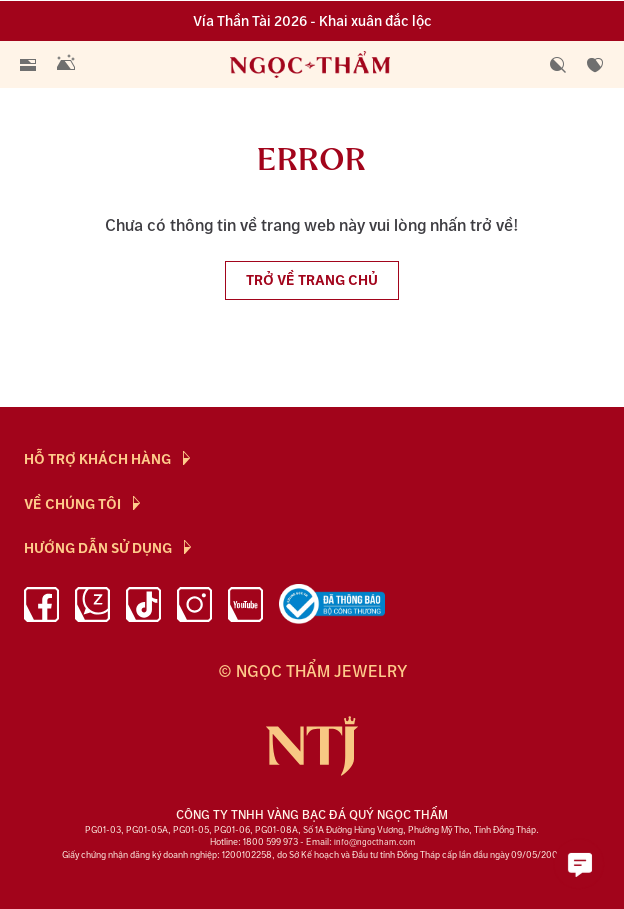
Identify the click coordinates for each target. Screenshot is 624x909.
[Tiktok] (143, 608)
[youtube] (245, 608)
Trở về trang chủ (312, 280)
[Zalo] (92, 608)
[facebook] (41, 608)
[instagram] (194, 608)
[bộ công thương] (332, 608)
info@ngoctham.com (374, 842)
